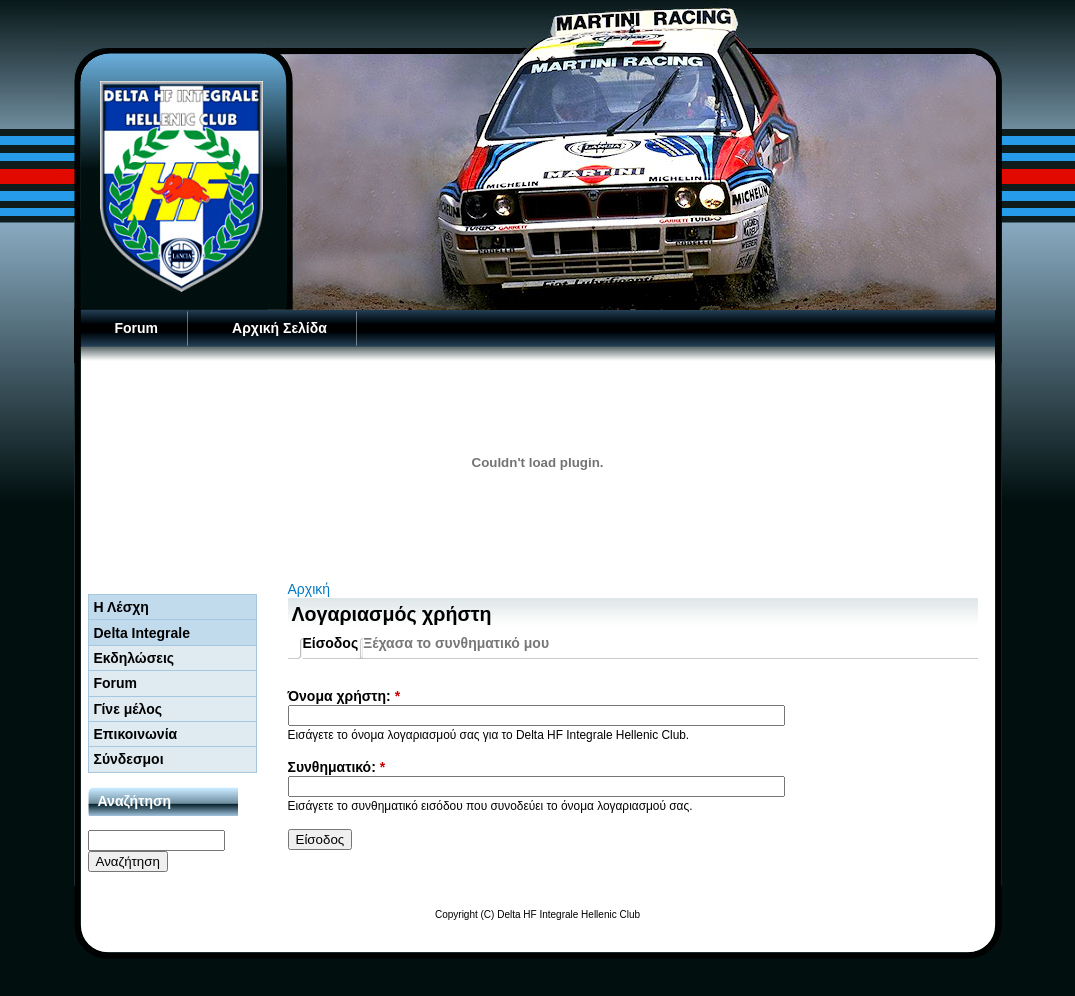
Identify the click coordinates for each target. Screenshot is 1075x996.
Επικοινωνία (136, 734)
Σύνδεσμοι (129, 759)
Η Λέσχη (121, 607)
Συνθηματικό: (337, 767)
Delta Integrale (142, 633)
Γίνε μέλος (128, 709)
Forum (137, 328)
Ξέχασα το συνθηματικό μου (456, 643)
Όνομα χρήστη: (344, 696)
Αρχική (309, 589)
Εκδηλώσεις (134, 658)
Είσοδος (331, 643)
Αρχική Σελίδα (279, 328)
